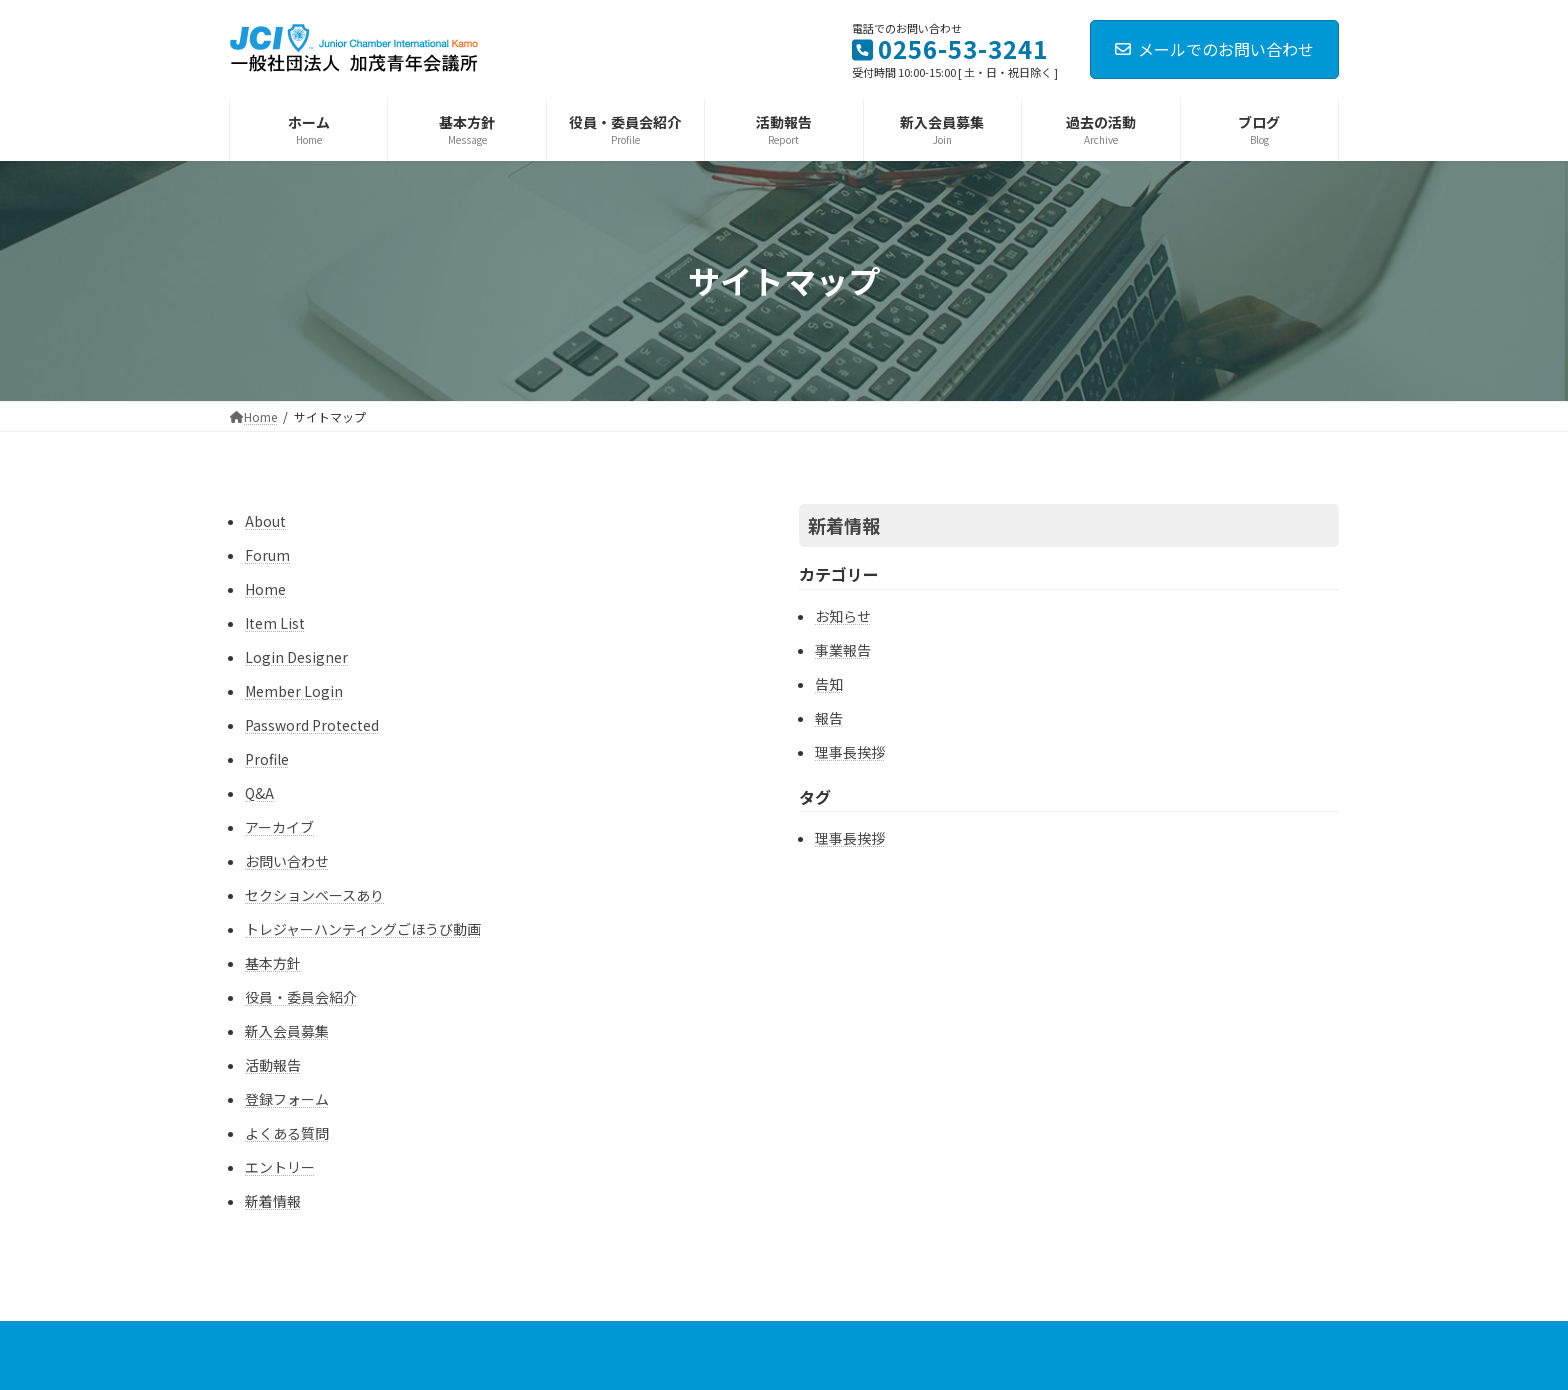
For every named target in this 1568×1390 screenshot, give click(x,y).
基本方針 (273, 963)
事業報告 (843, 650)
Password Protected (312, 725)
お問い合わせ (287, 861)
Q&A (259, 793)
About (265, 521)
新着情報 (273, 1201)
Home (265, 589)
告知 (829, 684)
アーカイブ (279, 827)
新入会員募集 (287, 1031)
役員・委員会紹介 (301, 997)
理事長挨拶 (850, 752)
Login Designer (296, 657)
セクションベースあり (314, 895)
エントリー (280, 1167)
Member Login (294, 691)
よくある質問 (287, 1133)
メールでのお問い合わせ (1214, 49)
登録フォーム (287, 1099)
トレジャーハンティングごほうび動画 (363, 929)
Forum (267, 555)
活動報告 (273, 1065)
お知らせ (843, 616)
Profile (267, 759)
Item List (275, 623)
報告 (829, 718)
